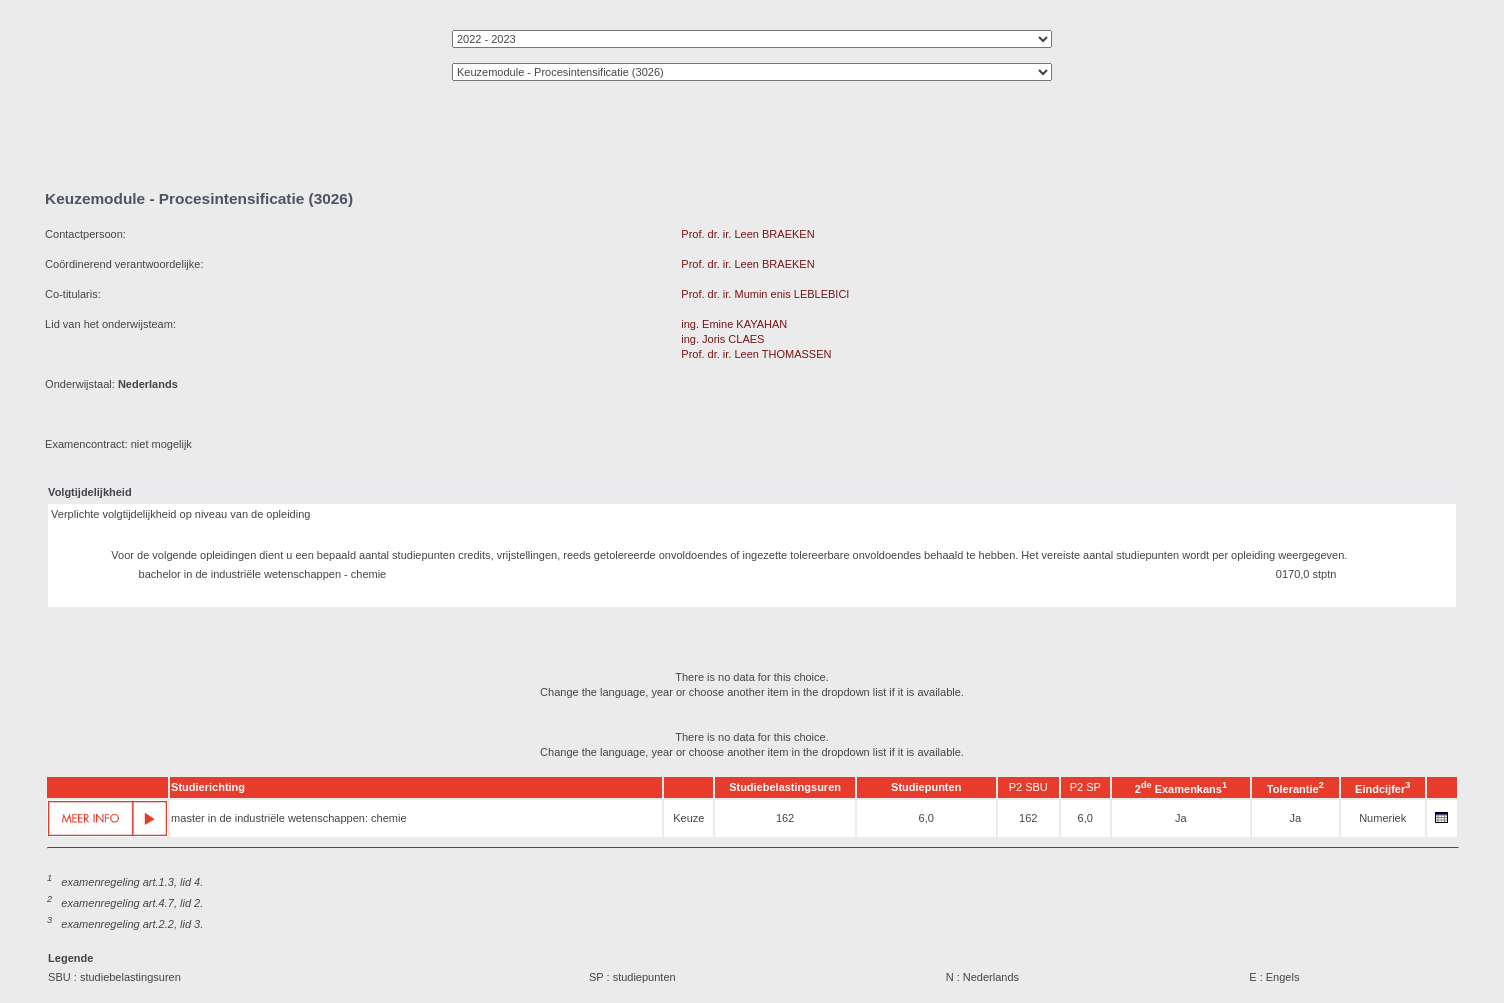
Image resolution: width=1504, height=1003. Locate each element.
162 (785, 818)
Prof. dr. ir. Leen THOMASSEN (756, 354)
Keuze (688, 818)
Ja (1181, 818)
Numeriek (1382, 818)
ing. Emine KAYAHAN (734, 324)
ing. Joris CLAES (722, 339)
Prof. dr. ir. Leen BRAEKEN (747, 234)
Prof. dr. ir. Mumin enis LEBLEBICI (765, 294)
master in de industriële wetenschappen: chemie (288, 818)
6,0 (926, 818)
